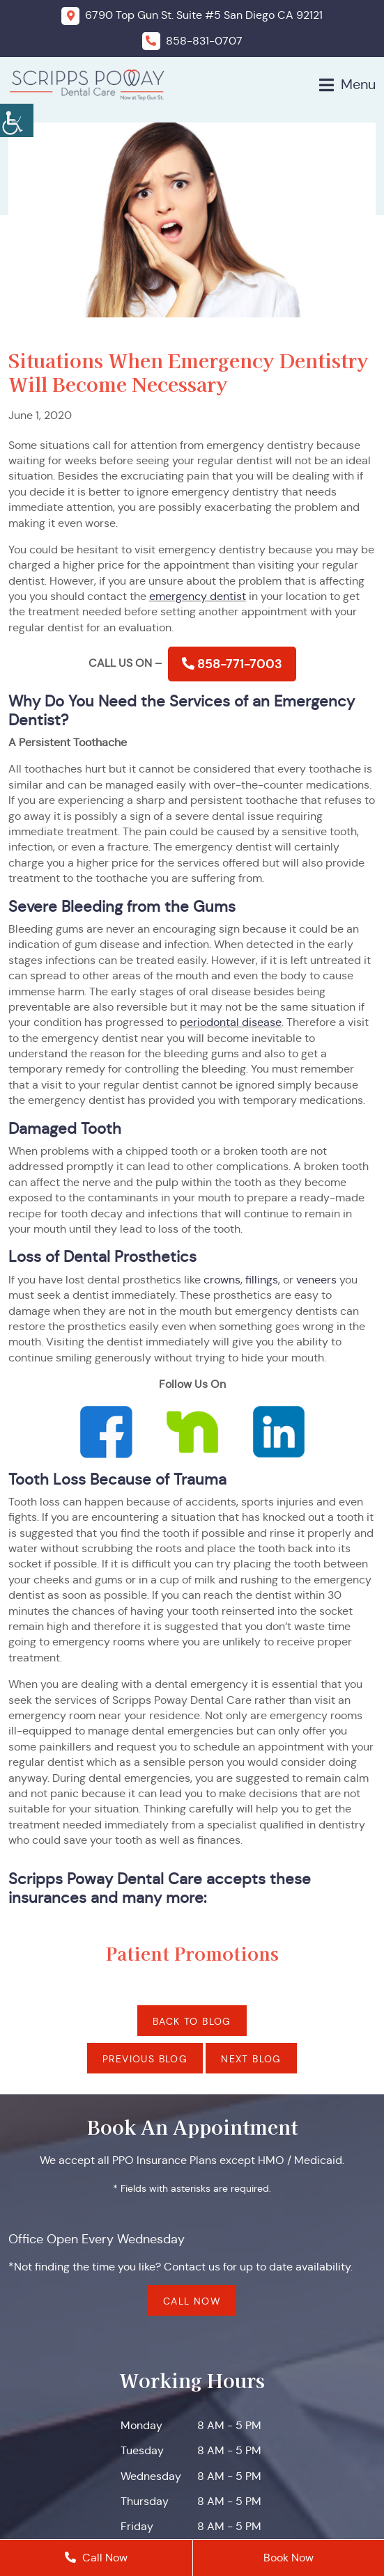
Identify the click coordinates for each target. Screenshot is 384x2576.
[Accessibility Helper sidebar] (16, 118)
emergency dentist (197, 596)
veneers (316, 1279)
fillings (261, 1279)
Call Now (192, 2302)
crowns (221, 1279)
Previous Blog (144, 2059)
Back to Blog (192, 2021)
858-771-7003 (232, 664)
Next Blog (251, 2059)
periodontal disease (231, 1022)
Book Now (288, 2557)
